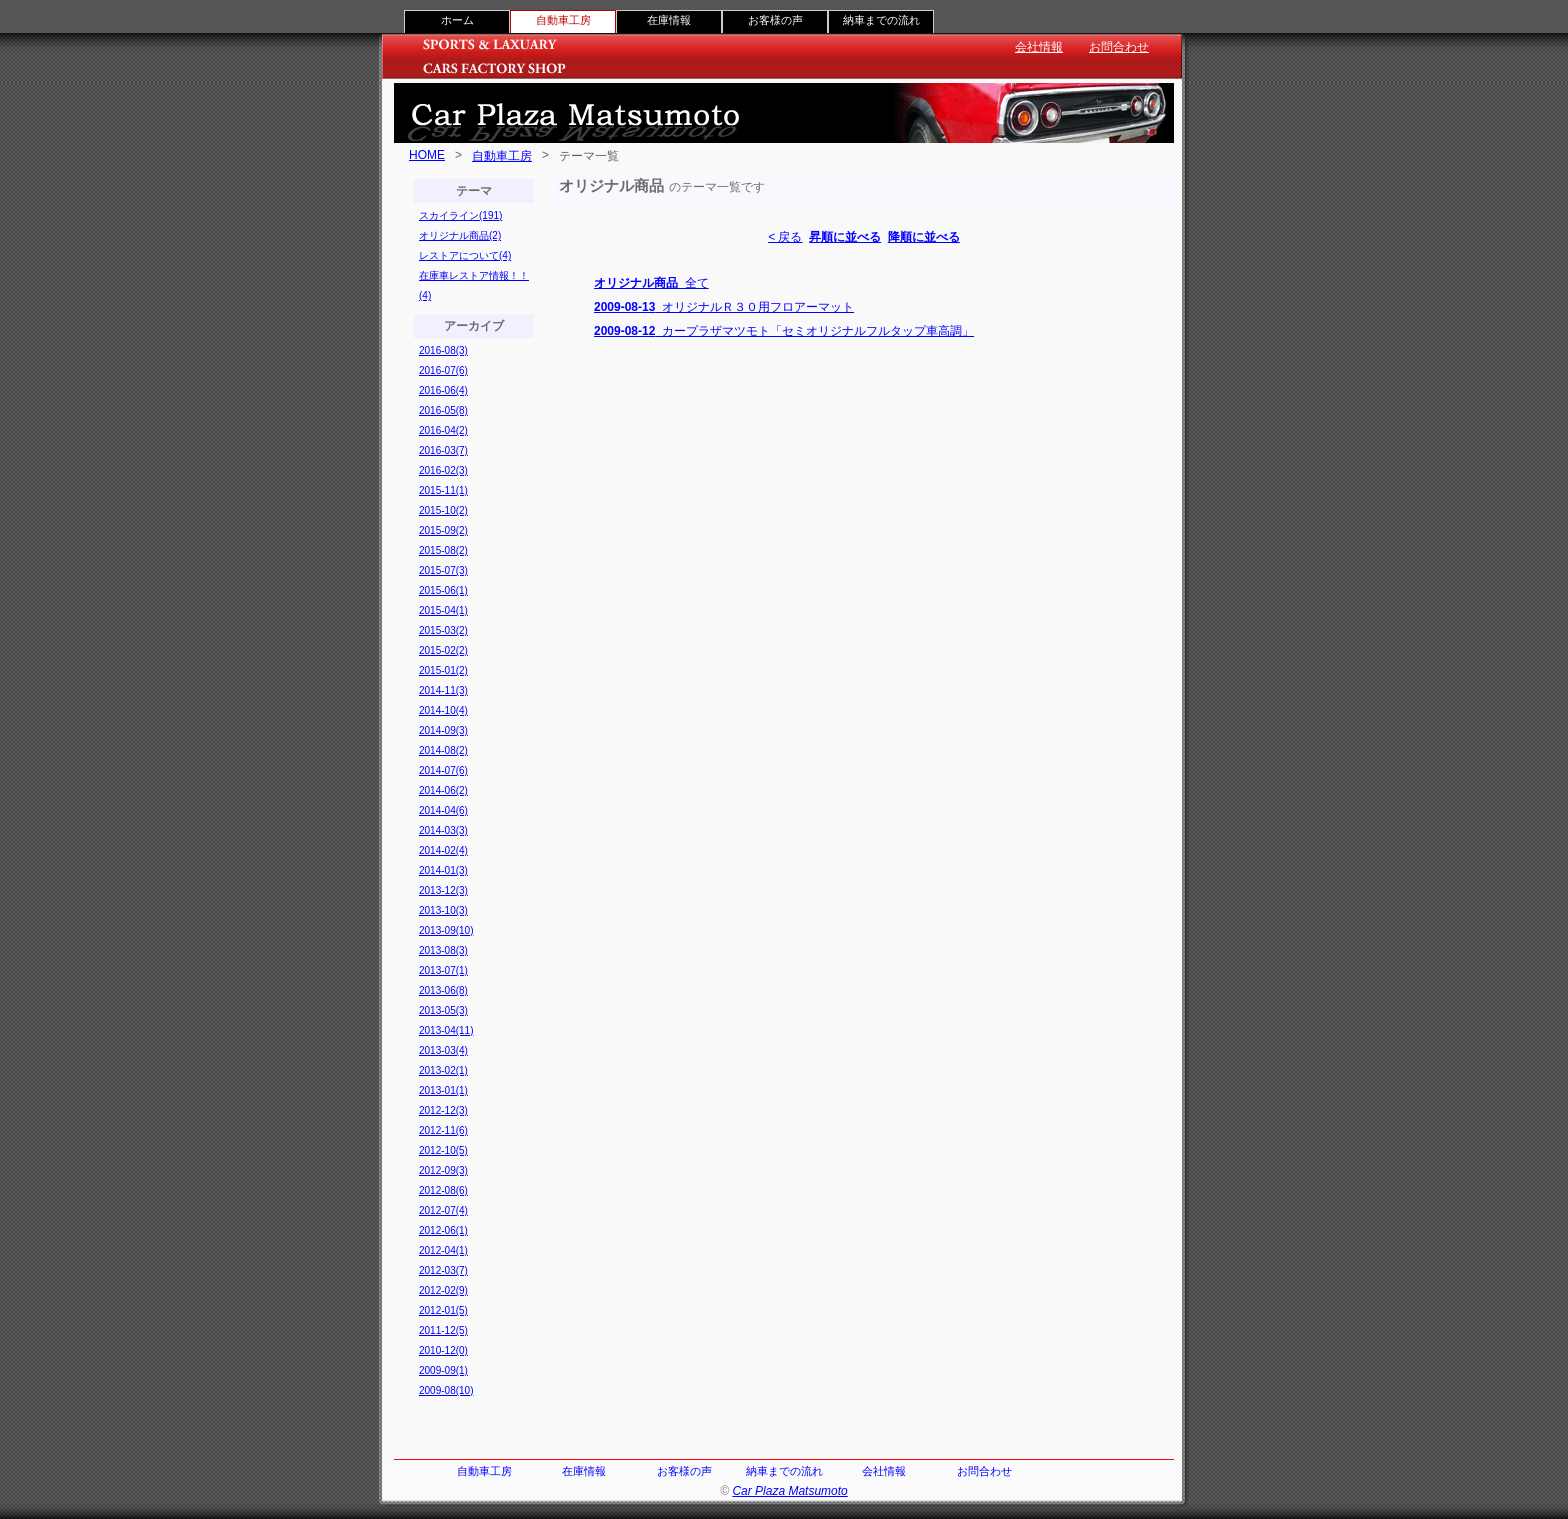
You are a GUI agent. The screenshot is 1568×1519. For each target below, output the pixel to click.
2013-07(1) (443, 970)
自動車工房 (502, 156)
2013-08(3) (443, 950)
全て (651, 283)
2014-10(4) (443, 710)
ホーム (457, 20)
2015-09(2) (443, 530)
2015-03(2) (443, 630)
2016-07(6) (443, 370)
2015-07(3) (443, 570)
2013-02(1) (443, 1070)
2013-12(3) (443, 890)
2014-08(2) (443, 750)
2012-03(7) (443, 1270)
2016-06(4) (443, 390)
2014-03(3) (443, 830)
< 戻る (785, 237)
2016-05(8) (443, 410)
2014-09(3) (443, 730)
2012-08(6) (443, 1190)
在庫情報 (669, 20)
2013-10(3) (443, 910)
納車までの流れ (881, 20)
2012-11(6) (443, 1130)
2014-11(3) (443, 690)
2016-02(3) (443, 470)
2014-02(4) (443, 850)
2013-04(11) (446, 1030)
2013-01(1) (443, 1090)
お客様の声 (775, 20)
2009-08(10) (446, 1390)
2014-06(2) (443, 790)
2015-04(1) (443, 610)
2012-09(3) (443, 1170)
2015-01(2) (443, 670)
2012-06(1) (443, 1230)
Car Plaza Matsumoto (789, 1491)
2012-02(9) (443, 1290)
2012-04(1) (443, 1250)
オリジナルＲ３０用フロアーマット (724, 307)
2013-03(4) (443, 1050)
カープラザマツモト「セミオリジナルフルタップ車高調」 (784, 331)
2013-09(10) (446, 930)
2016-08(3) (443, 350)
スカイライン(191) (460, 215)
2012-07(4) (443, 1210)
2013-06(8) (443, 990)
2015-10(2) (443, 510)
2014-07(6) (443, 770)
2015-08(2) (443, 550)
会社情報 (1039, 47)
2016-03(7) (443, 450)
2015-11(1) (443, 490)
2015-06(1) (443, 590)
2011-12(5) (443, 1330)
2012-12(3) (443, 1110)
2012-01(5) (443, 1310)
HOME (427, 155)
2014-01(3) (443, 870)
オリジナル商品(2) (460, 235)
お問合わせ (1119, 47)
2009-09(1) (443, 1370)
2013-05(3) (443, 1010)
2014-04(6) (443, 810)
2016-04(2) (443, 430)
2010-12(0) (443, 1350)
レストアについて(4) (465, 255)
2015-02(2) (443, 650)
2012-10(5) (443, 1150)
